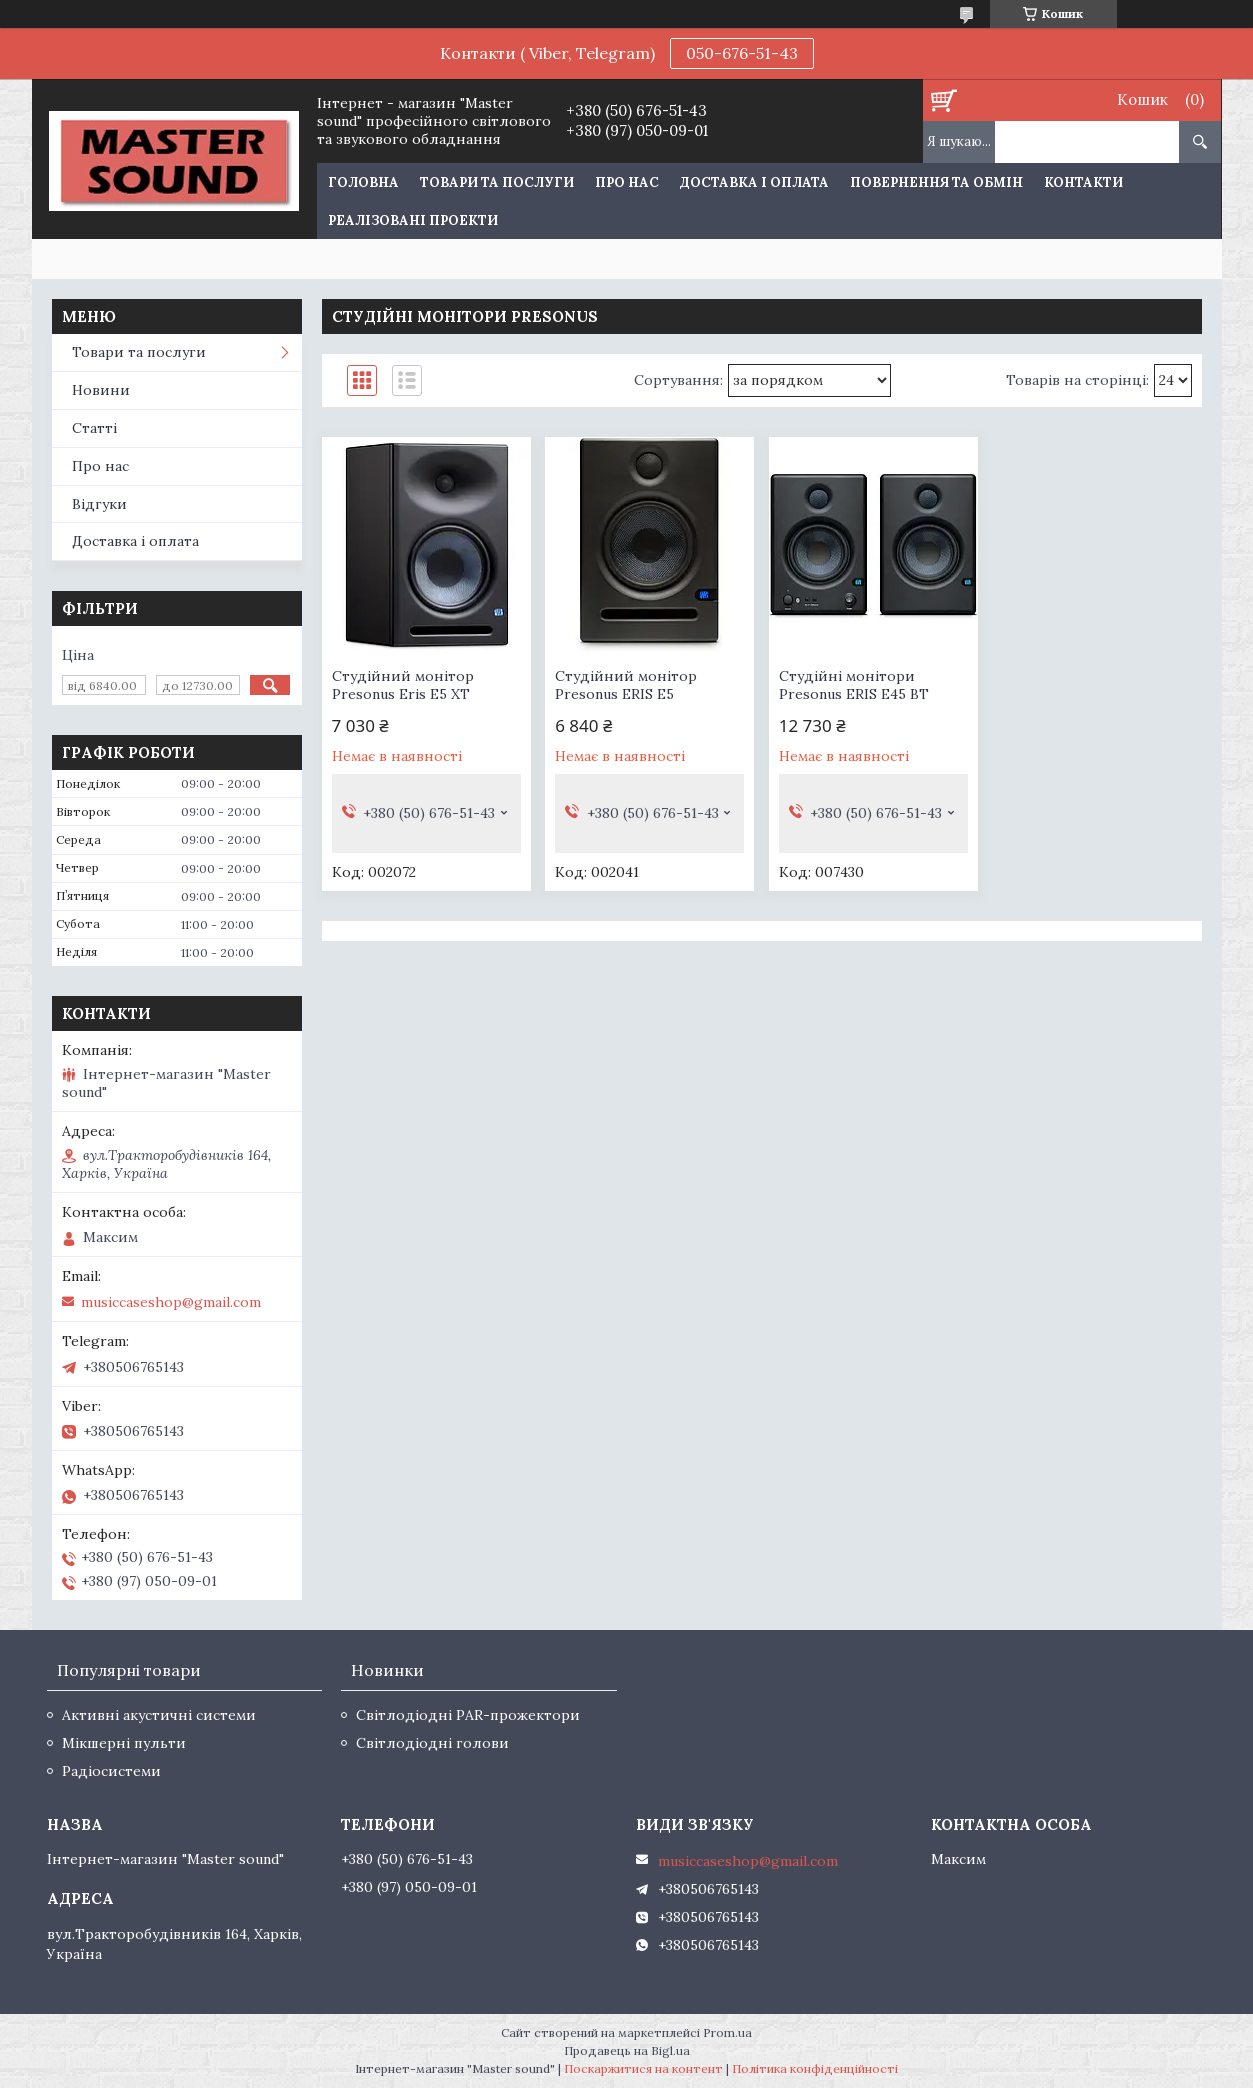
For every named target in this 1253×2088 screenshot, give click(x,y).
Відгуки (99, 504)
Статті (94, 428)
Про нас (627, 182)
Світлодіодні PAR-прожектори (468, 1715)
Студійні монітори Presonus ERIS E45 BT (854, 685)
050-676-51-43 (742, 53)
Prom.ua (727, 2032)
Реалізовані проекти (413, 220)
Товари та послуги (497, 182)
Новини (101, 390)
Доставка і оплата (754, 182)
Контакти (1083, 182)
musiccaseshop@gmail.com (171, 1302)
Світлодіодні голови (432, 1743)
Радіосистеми (111, 1771)
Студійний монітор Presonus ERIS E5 (626, 685)
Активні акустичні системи (159, 1715)
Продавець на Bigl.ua (627, 2050)
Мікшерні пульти (124, 1743)
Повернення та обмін (936, 182)
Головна (363, 182)
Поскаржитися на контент (643, 2068)
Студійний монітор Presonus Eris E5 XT (403, 685)
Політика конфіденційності (815, 2068)
